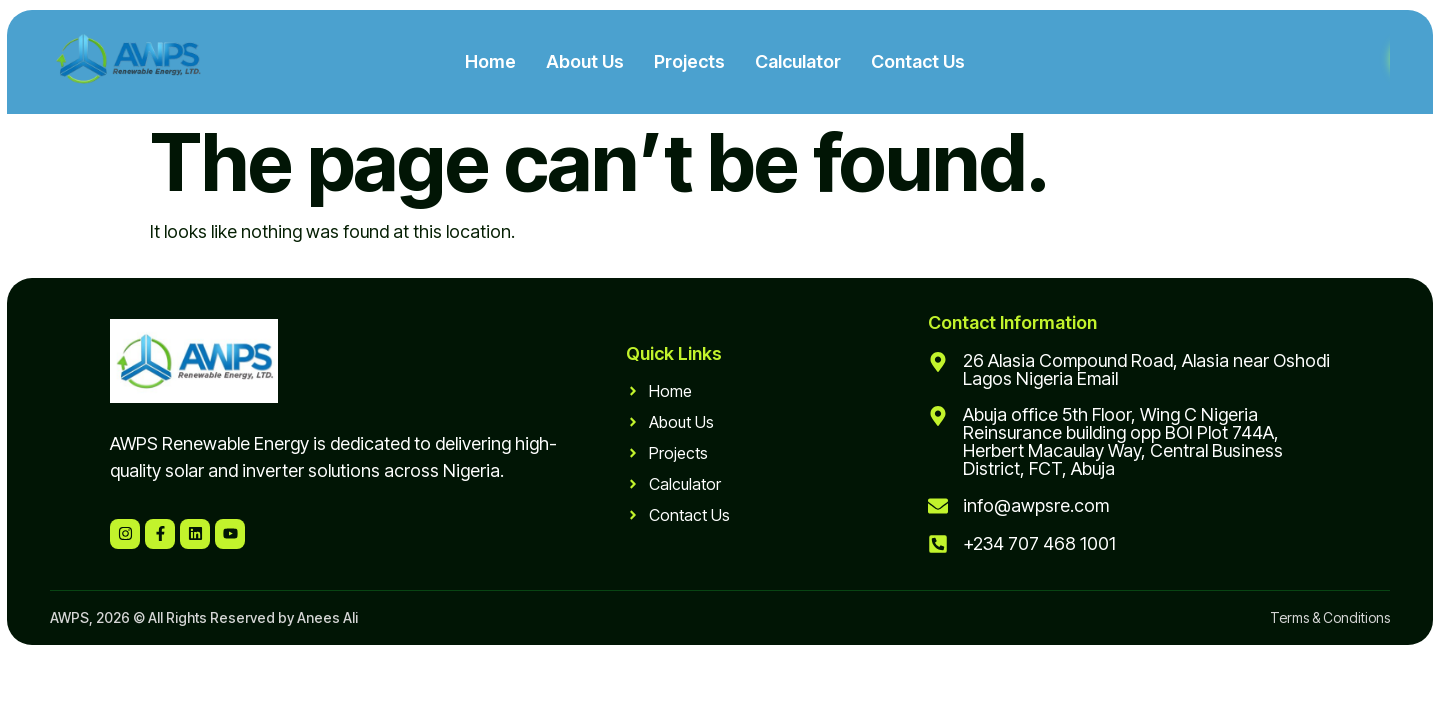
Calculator (798, 61)
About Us (585, 61)
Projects (689, 61)
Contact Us (918, 61)
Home (490, 61)
